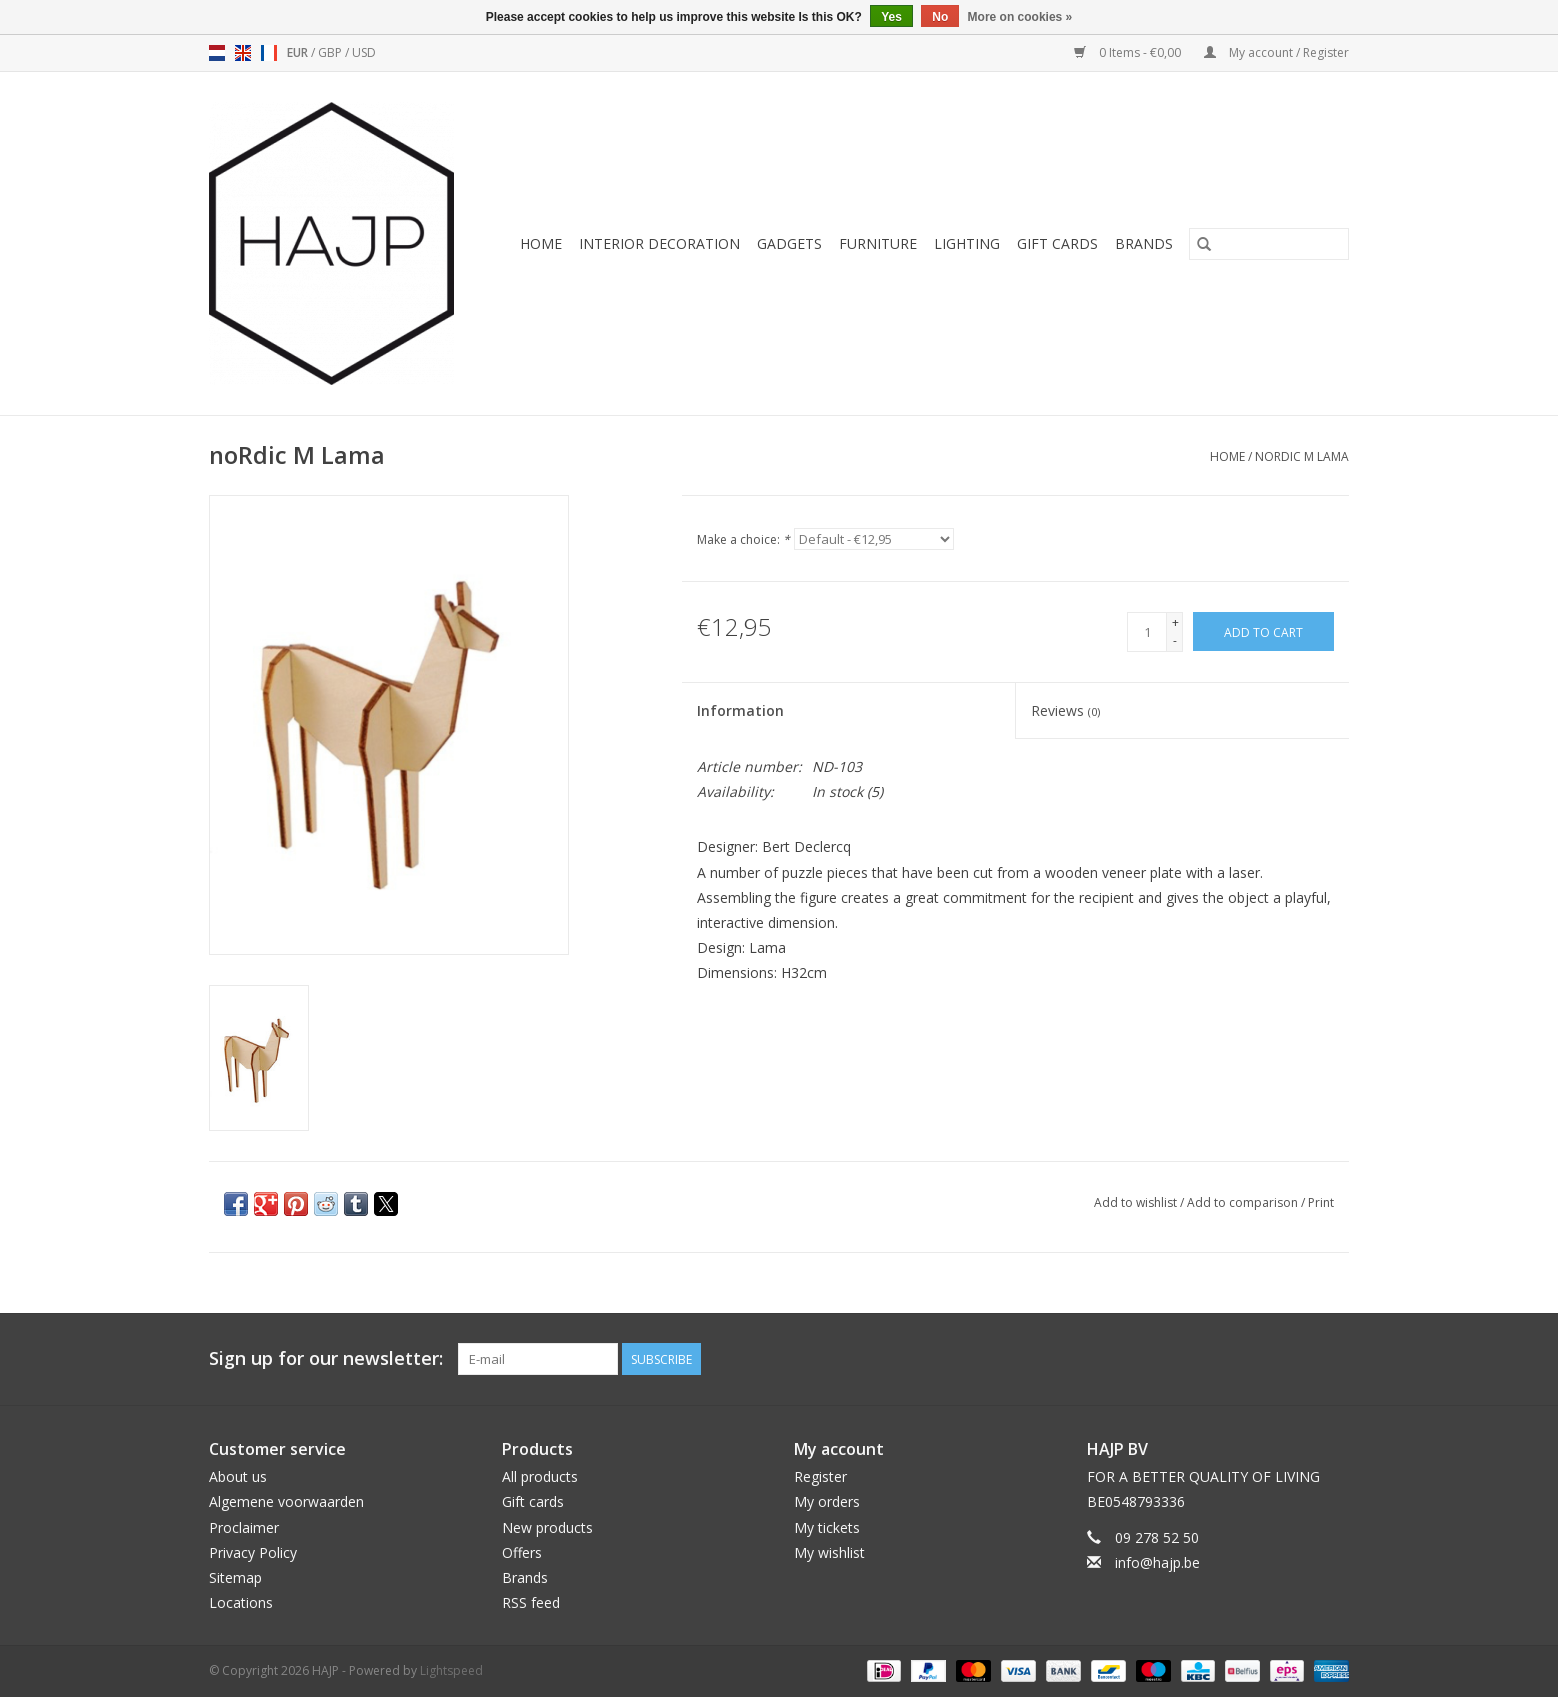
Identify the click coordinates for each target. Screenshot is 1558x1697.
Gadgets (789, 243)
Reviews (1065, 710)
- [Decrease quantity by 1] (1175, 640)
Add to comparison (1244, 1202)
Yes (891, 17)
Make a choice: (743, 539)
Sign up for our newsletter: (326, 1358)
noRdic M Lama (1302, 456)
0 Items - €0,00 (1129, 52)
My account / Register (1276, 52)
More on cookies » (1020, 17)
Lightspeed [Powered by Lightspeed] (451, 1670)
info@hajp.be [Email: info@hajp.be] (1157, 1562)
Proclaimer (244, 1527)
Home (541, 243)
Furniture (878, 243)
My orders (827, 1501)
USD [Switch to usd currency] (364, 52)
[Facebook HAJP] (1261, 1359)
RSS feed (531, 1602)
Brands (1144, 243)
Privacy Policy (253, 1552)
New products (547, 1527)
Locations (241, 1602)
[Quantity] (1147, 632)
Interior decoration (659, 243)
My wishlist (829, 1552)
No (940, 17)
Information (740, 710)
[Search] (1269, 244)
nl (217, 53)
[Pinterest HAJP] (1297, 1359)
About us (238, 1476)
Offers (522, 1552)
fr (269, 53)
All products (540, 1476)
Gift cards (1057, 243)
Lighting (967, 243)
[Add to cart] (1263, 631)
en (243, 53)
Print (1321, 1202)
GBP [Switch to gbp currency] (331, 52)
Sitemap (235, 1577)
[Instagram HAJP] (1333, 1359)
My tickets (827, 1527)
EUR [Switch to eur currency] (299, 52)
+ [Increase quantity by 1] (1175, 622)
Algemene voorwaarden (286, 1501)
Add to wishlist (1137, 1202)
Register (820, 1476)
